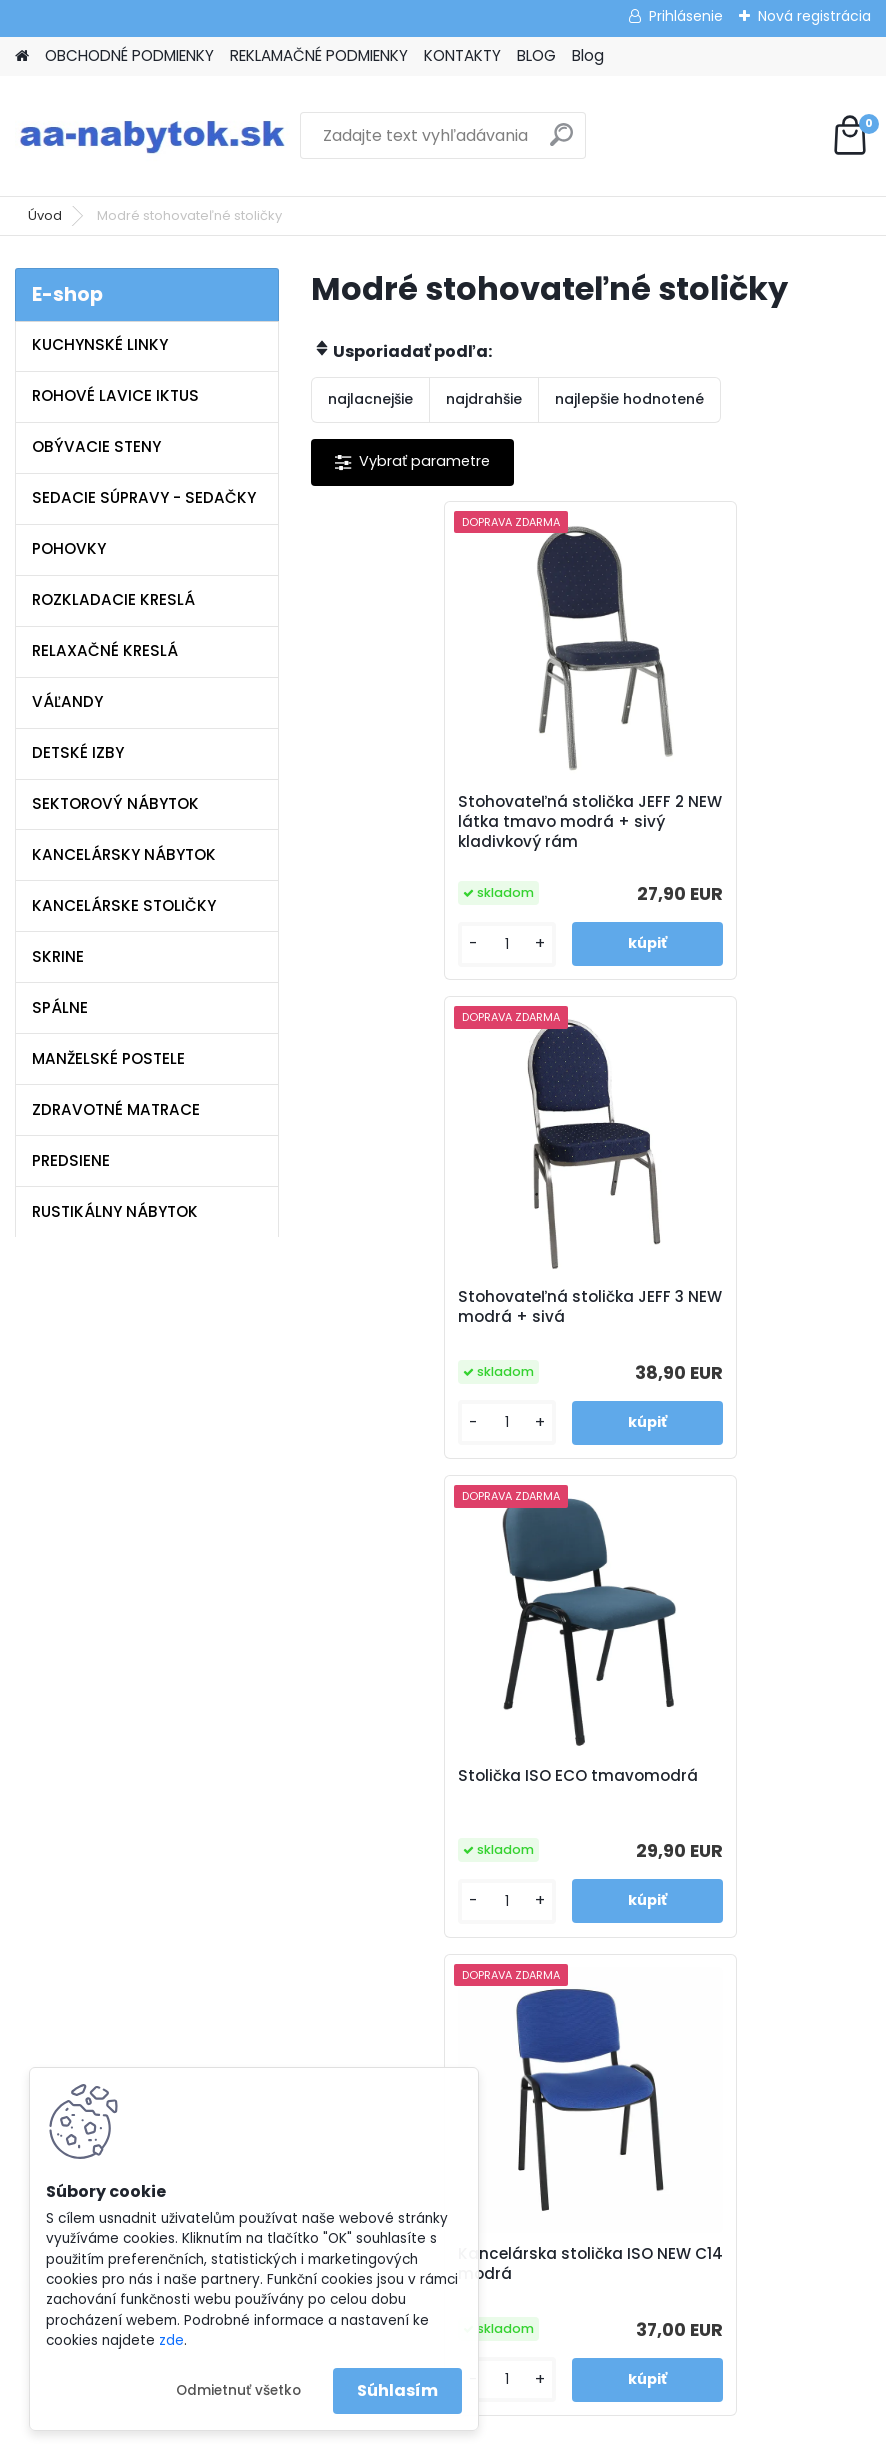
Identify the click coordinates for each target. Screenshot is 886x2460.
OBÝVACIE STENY (96, 446)
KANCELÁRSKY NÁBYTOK (124, 854)
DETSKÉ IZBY (78, 752)
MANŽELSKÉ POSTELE (108, 1058)
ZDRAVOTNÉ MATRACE (116, 1109)
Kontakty (309, 1832)
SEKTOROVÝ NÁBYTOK (115, 803)
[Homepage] (22, 56)
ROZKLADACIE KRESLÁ (113, 599)
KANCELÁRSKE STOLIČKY (124, 905)
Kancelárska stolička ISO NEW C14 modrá (728, 1307)
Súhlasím (397, 2390)
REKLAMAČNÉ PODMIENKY (319, 55)
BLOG (536, 55)
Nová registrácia (814, 16)
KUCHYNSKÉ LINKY (100, 344)
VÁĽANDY (67, 701)
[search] (561, 142)
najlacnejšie (370, 399)
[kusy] (376, 944)
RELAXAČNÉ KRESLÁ (105, 650)
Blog (588, 55)
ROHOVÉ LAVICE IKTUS (115, 395)
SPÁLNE (60, 1007)
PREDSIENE (71, 1160)
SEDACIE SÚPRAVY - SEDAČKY (144, 497)
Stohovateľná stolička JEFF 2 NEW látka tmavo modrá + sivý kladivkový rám (446, 822)
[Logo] (152, 136)
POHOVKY (69, 548)
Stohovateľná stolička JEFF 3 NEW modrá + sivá (725, 817)
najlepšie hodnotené (629, 399)
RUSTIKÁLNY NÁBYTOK (115, 1211)
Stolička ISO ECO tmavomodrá (397, 1307)
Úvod (45, 215)
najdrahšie (484, 399)
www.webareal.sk (524, 2440)
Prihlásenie (686, 16)
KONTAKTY (462, 55)
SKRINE (58, 956)
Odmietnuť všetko (238, 2390)
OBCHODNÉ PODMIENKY (129, 55)
